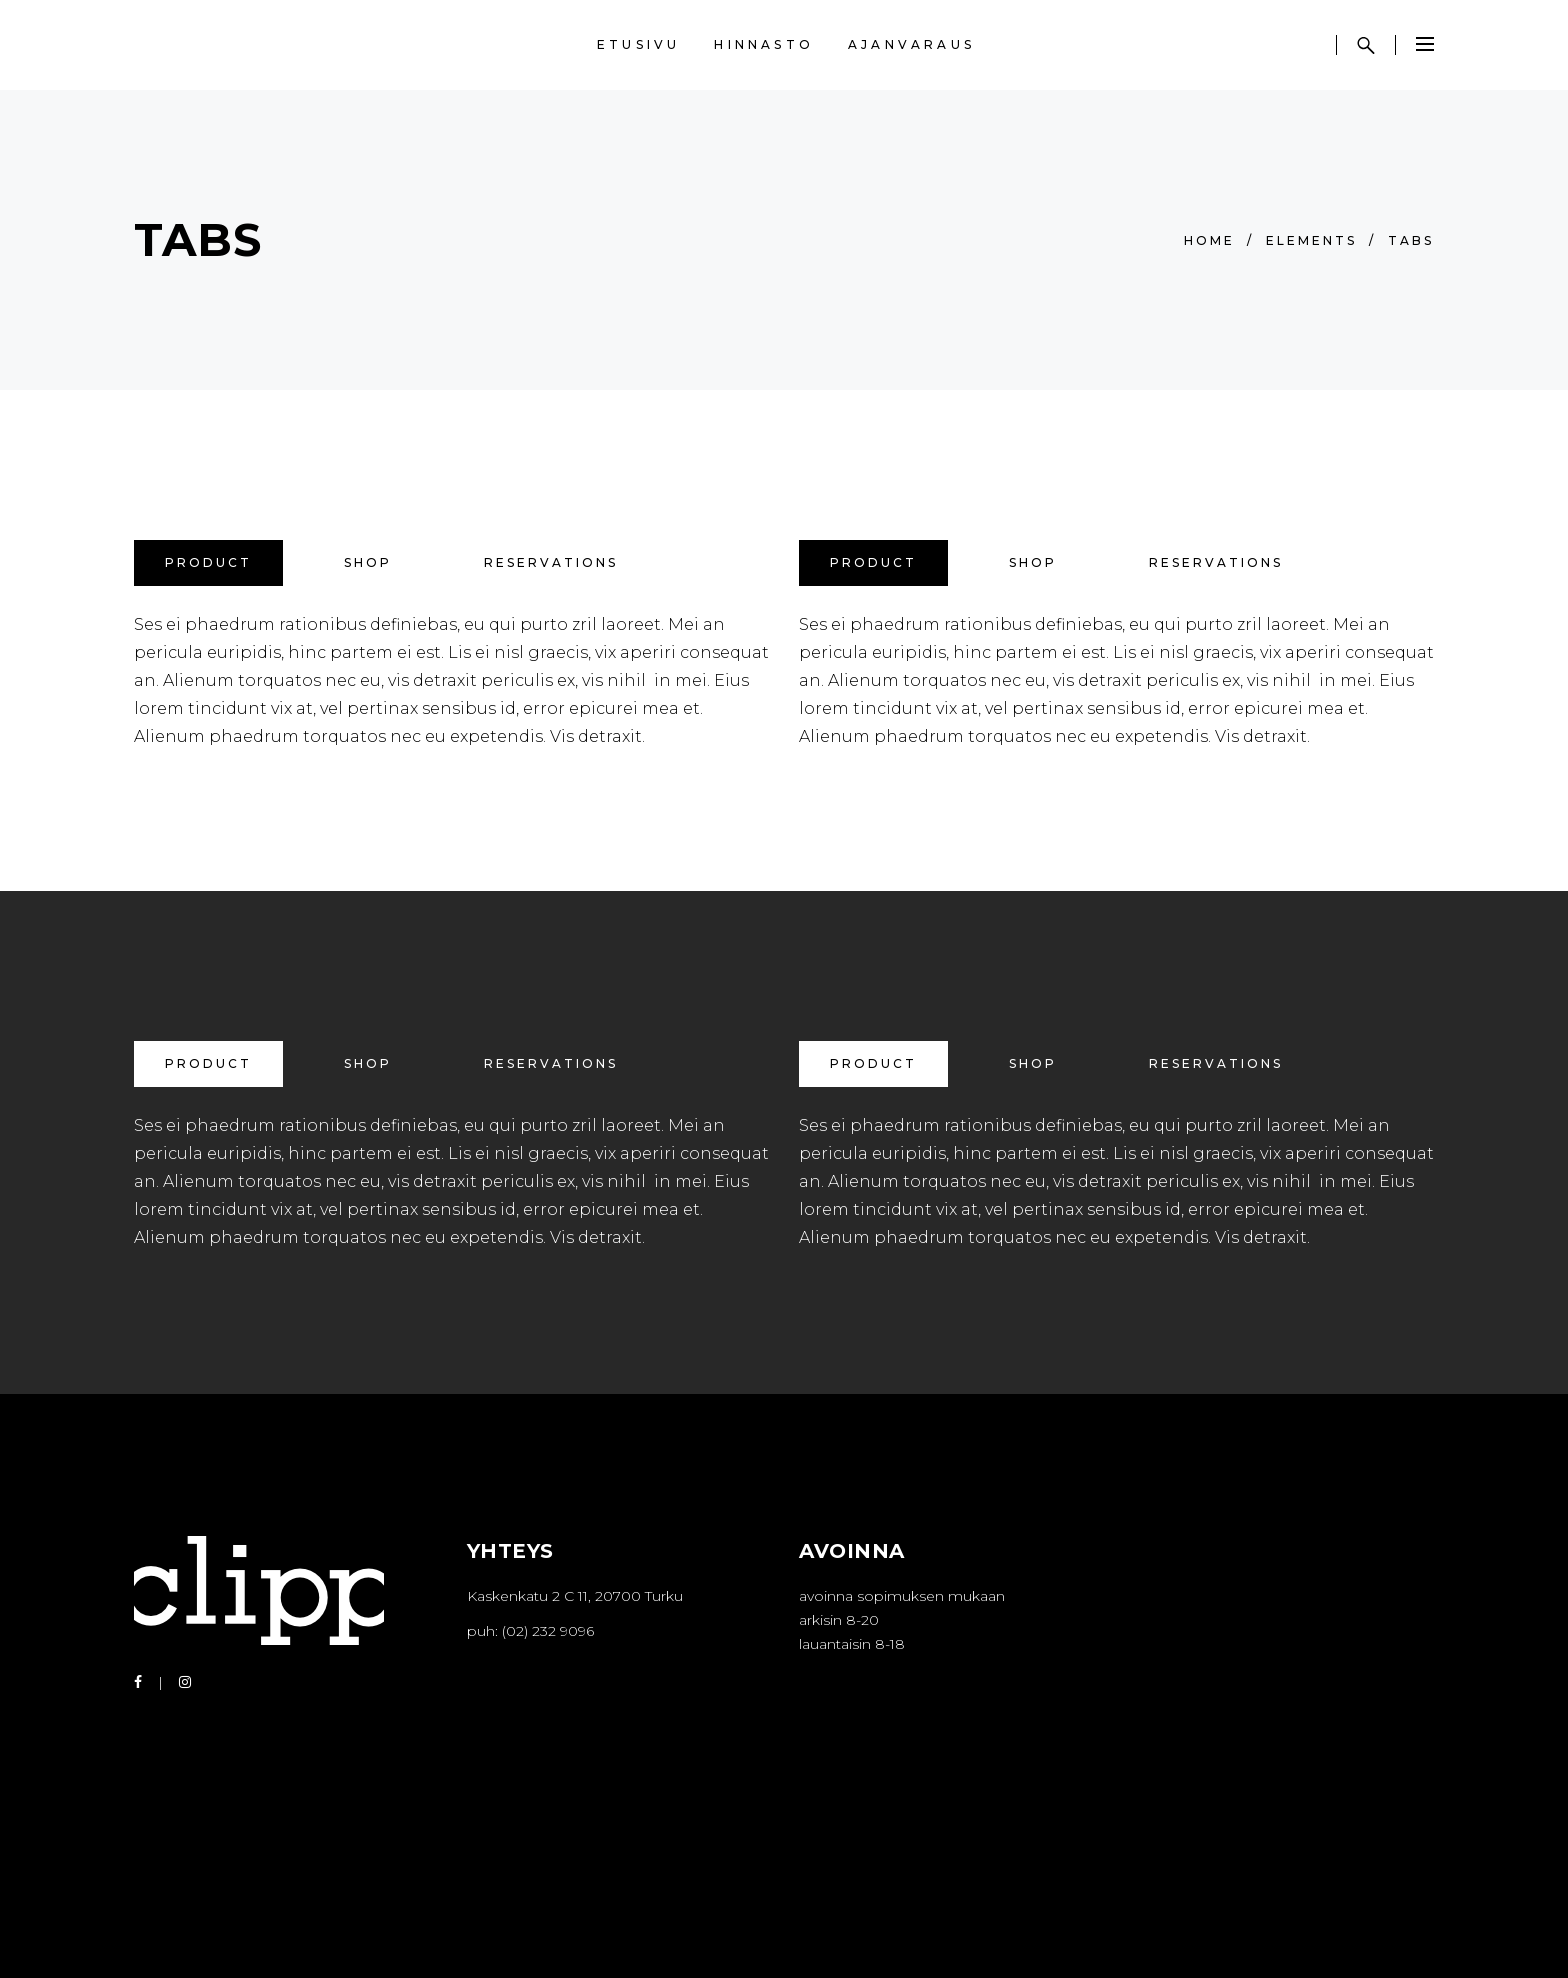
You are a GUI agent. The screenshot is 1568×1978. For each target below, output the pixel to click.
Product (208, 562)
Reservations (551, 562)
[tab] (208, 563)
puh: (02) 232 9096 (530, 1631)
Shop (368, 562)
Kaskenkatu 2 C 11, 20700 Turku (575, 1596)
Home (1209, 240)
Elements (1311, 240)
